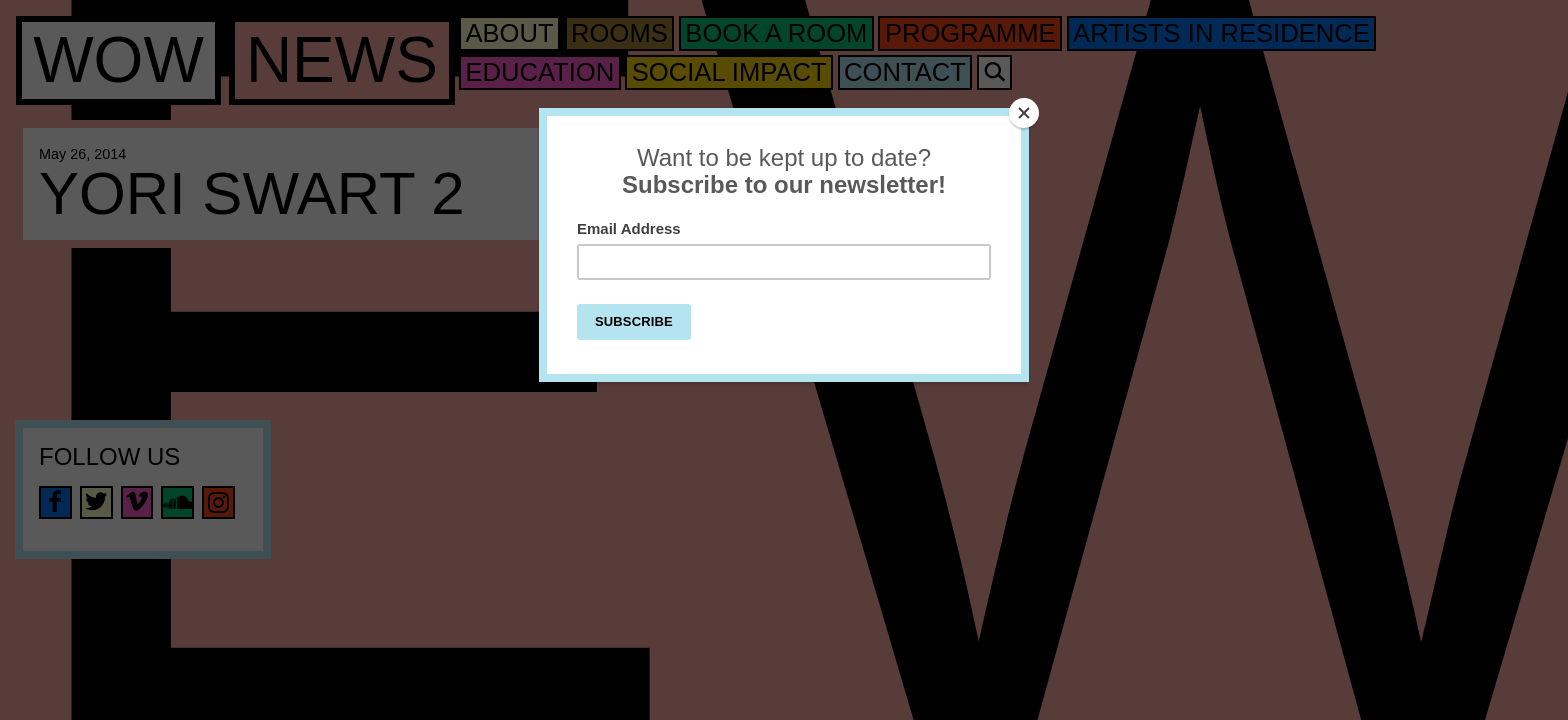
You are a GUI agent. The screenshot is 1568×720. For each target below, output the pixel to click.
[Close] (1024, 113)
